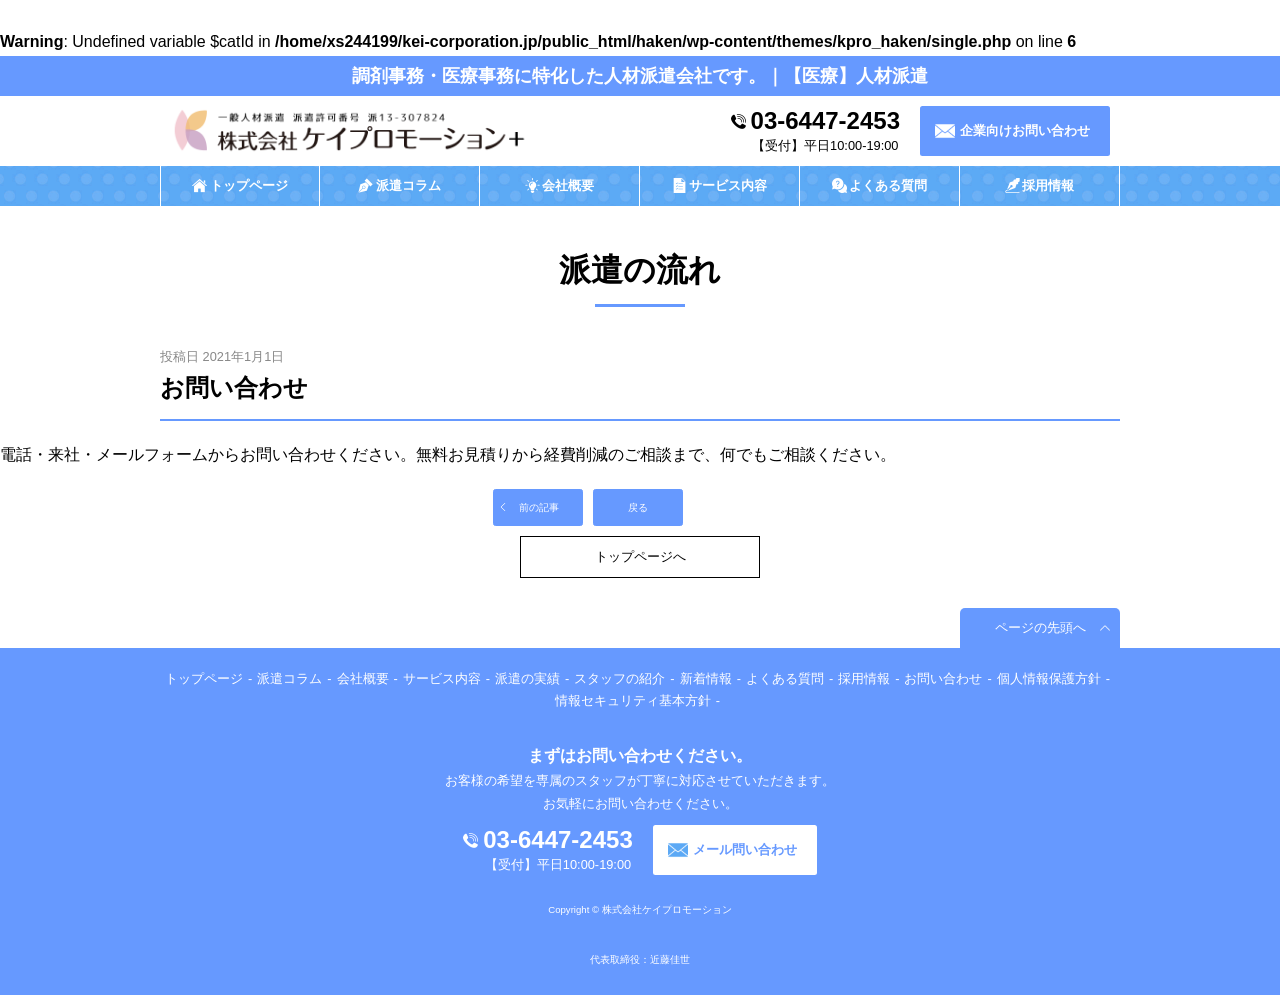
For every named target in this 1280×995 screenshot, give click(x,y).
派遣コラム (289, 678)
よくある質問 (785, 678)
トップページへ (640, 556)
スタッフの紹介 (619, 678)
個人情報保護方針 (1049, 678)
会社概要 (363, 678)
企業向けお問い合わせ (1025, 130)
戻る (638, 507)
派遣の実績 (527, 678)
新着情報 (706, 678)
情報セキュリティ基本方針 (633, 700)
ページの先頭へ (1040, 627)
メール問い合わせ (745, 849)
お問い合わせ (943, 678)
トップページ (204, 678)
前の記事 (539, 507)
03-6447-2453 (825, 120)
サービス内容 (442, 678)
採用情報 (864, 678)
